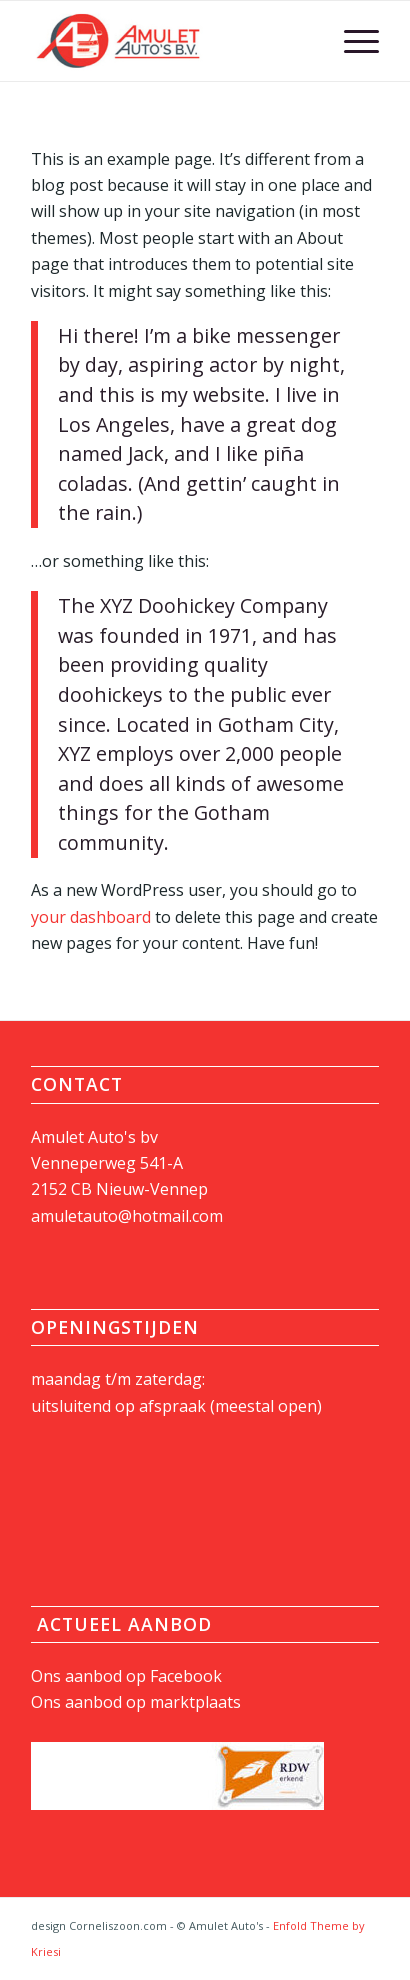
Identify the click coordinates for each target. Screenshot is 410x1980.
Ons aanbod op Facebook (126, 1676)
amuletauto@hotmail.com (127, 1216)
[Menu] (351, 41)
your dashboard (91, 917)
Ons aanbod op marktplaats (136, 1702)
